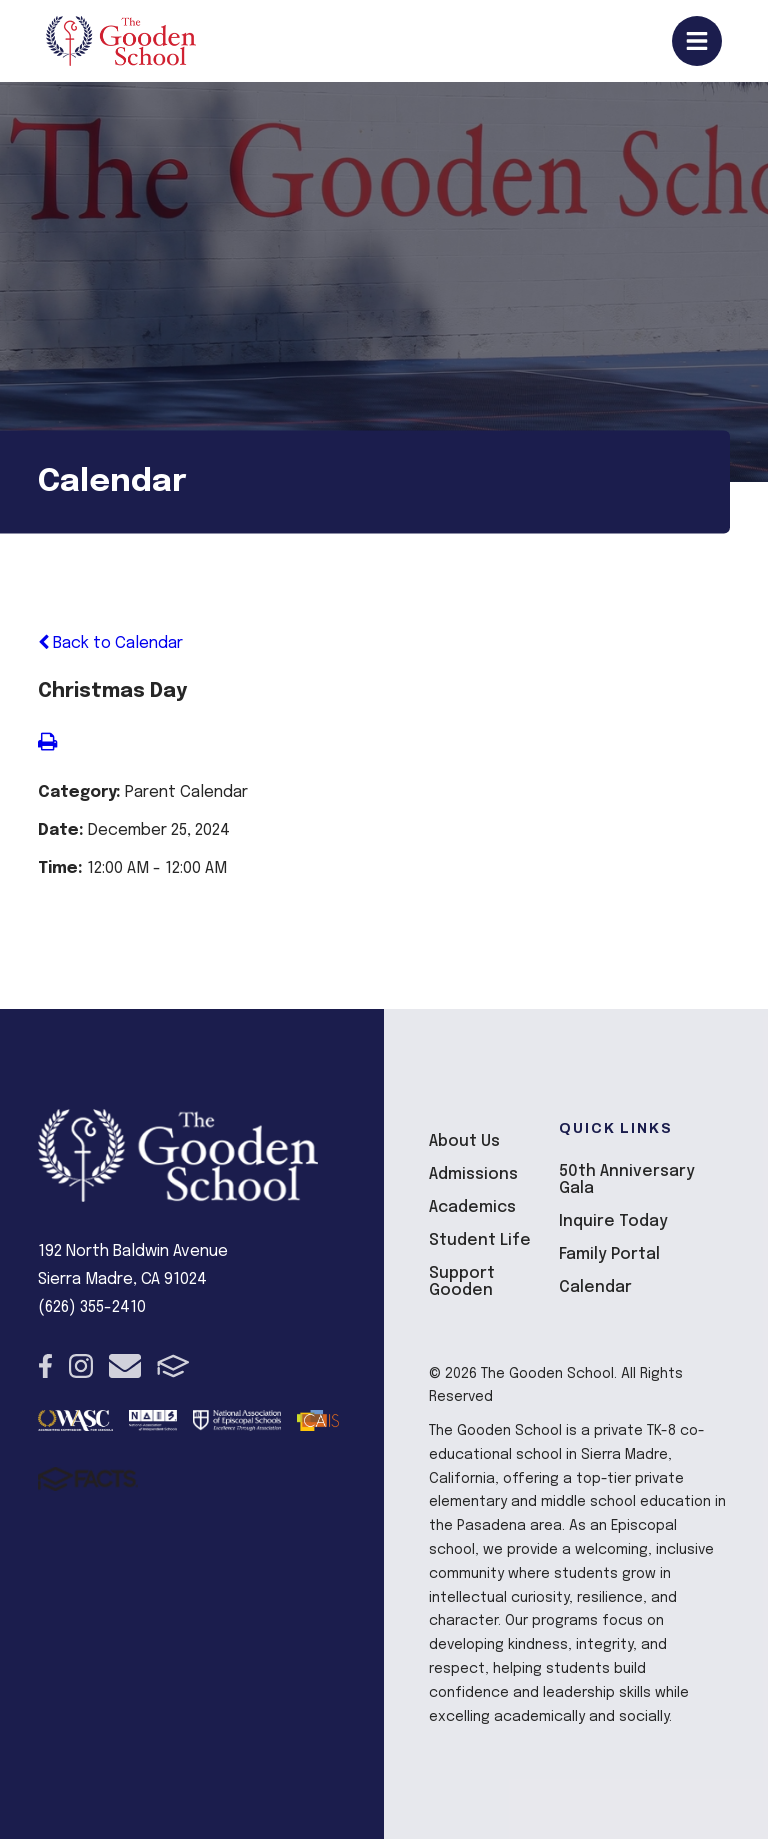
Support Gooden (462, 1282)
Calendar (595, 1287)
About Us (464, 1141)
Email (125, 1366)
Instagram (81, 1366)
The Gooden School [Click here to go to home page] (121, 41)
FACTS (173, 1366)
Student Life (480, 1240)
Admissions (473, 1174)
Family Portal (609, 1254)
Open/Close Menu (697, 41)
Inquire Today (613, 1221)
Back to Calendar (110, 643)
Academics (472, 1207)
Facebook (45, 1366)
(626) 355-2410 (92, 1307)
